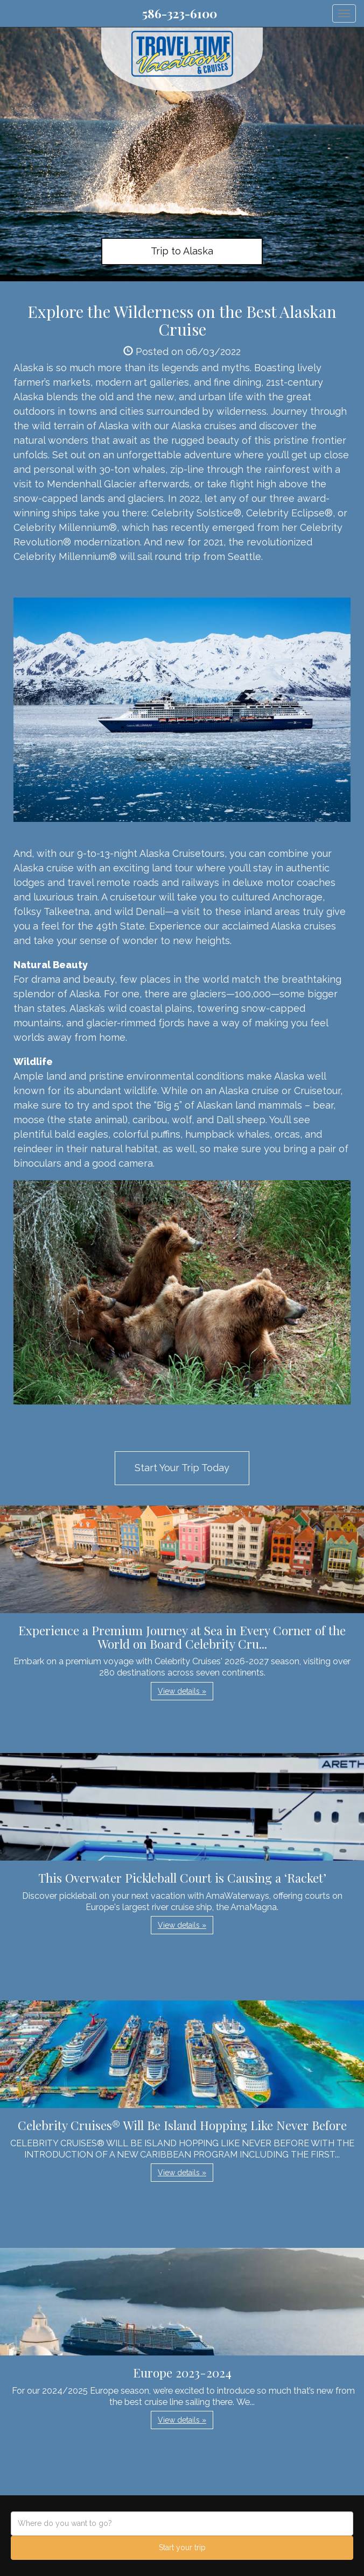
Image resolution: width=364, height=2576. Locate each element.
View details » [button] (182, 1691)
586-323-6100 (179, 13)
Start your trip (182, 2547)
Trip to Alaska (182, 251)
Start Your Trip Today (182, 1467)
